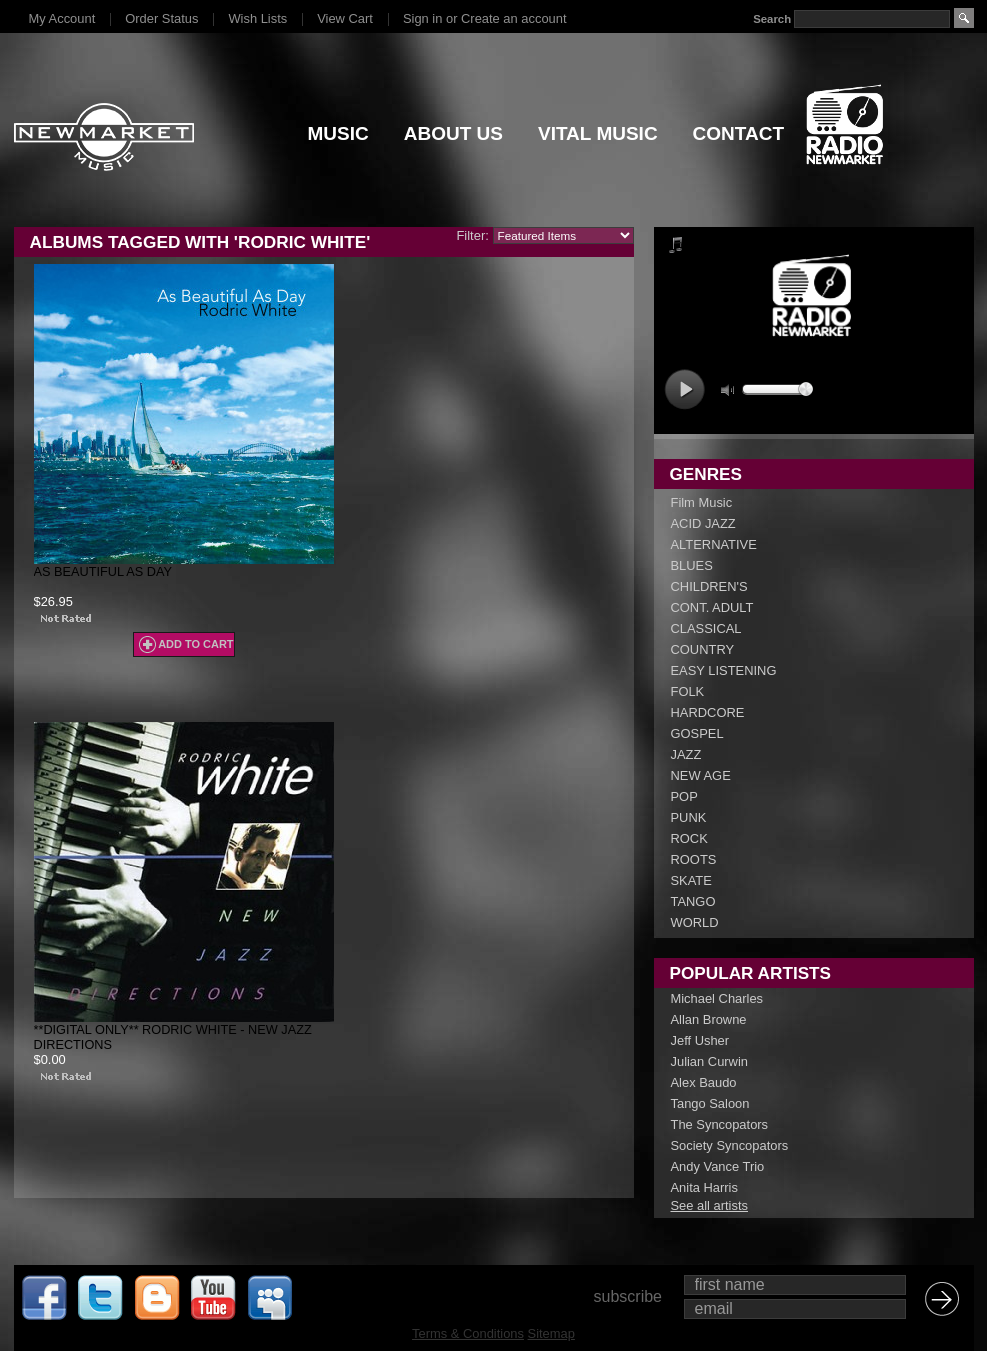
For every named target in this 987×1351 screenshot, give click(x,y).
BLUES (692, 565)
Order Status (161, 18)
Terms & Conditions (468, 1333)
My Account (62, 18)
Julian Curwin (709, 1061)
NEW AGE (701, 775)
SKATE (691, 880)
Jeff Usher (700, 1040)
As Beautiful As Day (103, 571)
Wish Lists (257, 18)
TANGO (693, 901)
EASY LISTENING (724, 670)
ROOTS (694, 859)
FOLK (688, 691)
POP (684, 796)
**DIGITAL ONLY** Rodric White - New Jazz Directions (173, 1037)
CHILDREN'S (709, 586)
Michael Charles (717, 998)
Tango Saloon (710, 1103)
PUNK (689, 817)
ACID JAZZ (703, 523)
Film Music (702, 502)
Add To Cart (195, 644)
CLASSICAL (706, 628)
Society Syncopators (730, 1145)
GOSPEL (697, 733)
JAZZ (686, 754)
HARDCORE (708, 712)
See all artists (709, 1205)
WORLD (695, 922)
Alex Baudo (704, 1082)
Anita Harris (704, 1187)
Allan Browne (709, 1019)
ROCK (689, 838)
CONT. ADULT (712, 607)
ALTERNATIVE (714, 544)
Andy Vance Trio (718, 1166)
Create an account (513, 18)
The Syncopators (720, 1124)
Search (772, 19)
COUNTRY (703, 649)
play (684, 389)
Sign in (422, 18)
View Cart (345, 18)
